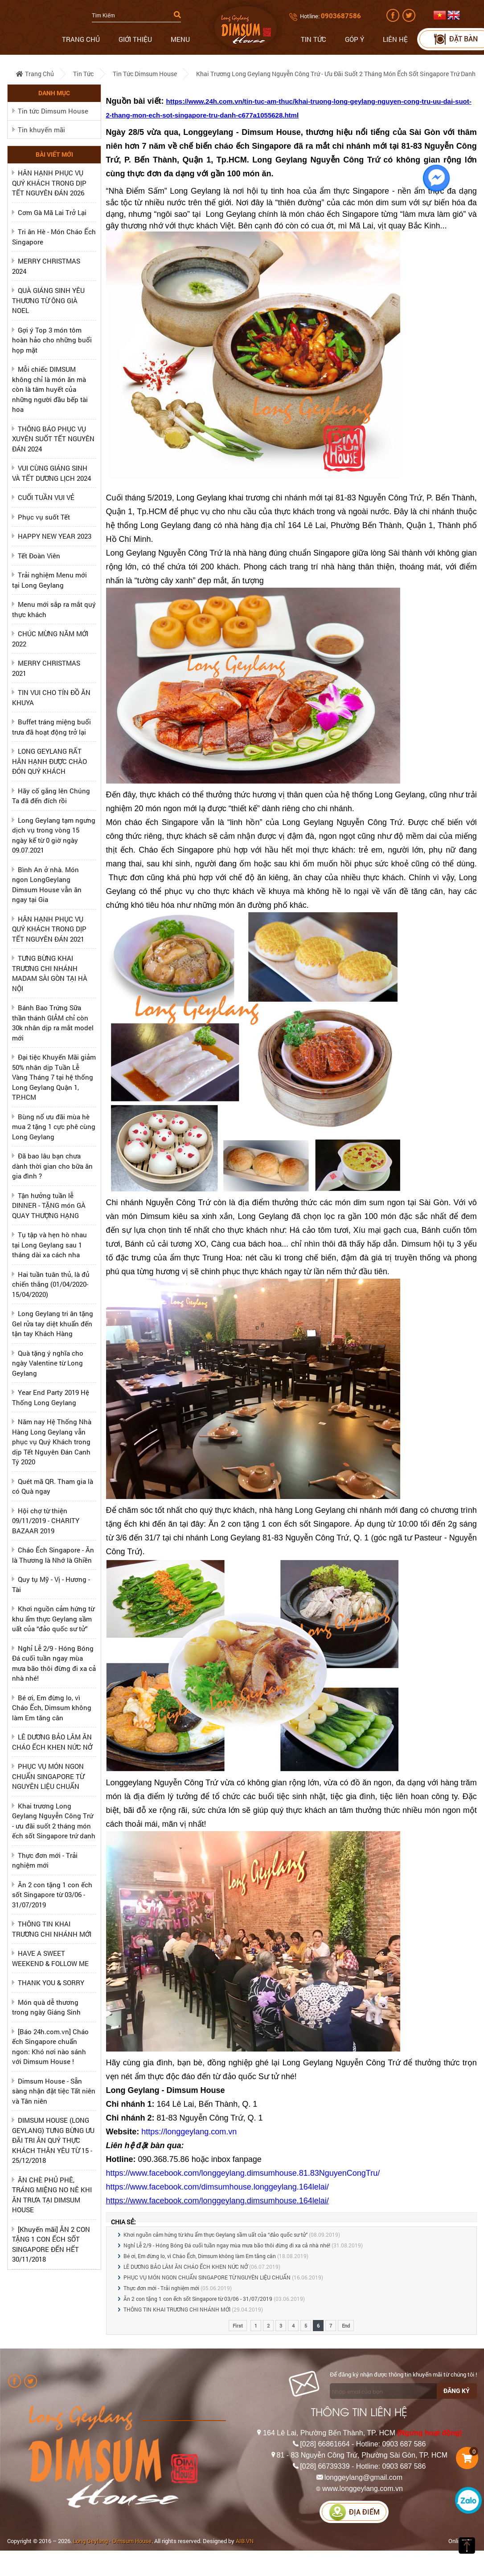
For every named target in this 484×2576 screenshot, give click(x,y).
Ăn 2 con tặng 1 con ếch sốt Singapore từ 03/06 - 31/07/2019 (52, 1894)
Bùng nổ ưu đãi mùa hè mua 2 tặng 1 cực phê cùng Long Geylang (53, 1126)
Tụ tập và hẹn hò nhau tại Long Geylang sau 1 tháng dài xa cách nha (49, 1244)
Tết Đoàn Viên (39, 555)
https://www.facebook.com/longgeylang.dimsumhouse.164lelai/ (217, 2200)
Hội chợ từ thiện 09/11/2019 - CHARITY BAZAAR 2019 (45, 1520)
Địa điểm (354, 2512)
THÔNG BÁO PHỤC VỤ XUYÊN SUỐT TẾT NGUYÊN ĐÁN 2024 (53, 438)
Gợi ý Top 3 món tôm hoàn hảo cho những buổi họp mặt (52, 339)
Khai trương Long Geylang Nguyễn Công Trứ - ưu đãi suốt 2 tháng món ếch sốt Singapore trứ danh (336, 73)
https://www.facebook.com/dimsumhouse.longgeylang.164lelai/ (217, 2186)
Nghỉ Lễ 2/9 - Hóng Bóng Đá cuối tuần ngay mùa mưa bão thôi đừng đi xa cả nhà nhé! (226, 2245)
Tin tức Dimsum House (145, 73)
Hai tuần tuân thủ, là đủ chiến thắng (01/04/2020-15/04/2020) (51, 1284)
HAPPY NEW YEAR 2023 (54, 536)
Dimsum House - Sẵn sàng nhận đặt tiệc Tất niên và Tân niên (53, 2090)
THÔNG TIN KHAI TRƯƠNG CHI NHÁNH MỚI (176, 2309)
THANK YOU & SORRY (51, 1982)
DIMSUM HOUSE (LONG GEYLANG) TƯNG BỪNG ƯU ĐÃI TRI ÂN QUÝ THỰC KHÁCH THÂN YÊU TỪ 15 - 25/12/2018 (53, 2140)
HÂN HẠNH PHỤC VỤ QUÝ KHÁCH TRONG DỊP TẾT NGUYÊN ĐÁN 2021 (49, 928)
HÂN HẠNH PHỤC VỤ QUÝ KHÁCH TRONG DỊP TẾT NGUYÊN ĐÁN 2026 (49, 182)
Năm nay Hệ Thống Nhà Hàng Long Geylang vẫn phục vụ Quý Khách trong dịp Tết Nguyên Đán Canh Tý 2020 (51, 1441)
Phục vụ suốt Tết (44, 516)
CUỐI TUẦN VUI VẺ (46, 497)
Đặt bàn (455, 39)
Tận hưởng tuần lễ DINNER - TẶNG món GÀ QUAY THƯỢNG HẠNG (49, 1205)
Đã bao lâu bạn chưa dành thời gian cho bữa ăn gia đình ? (52, 1165)
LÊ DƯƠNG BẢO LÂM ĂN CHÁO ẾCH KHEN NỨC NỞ (185, 2266)
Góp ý (354, 39)
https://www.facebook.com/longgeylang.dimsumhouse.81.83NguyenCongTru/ (243, 2173)
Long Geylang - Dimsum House (112, 2541)
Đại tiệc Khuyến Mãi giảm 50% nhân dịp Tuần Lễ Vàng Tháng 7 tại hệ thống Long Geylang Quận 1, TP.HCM (54, 1076)
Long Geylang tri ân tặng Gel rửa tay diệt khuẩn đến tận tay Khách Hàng (52, 1323)
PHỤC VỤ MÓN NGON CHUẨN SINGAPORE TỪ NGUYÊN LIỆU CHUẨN (48, 1776)
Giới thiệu (135, 39)
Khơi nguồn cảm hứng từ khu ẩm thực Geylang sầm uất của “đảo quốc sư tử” (53, 1618)
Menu (180, 39)
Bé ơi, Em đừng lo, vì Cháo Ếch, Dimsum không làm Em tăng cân (51, 1707)
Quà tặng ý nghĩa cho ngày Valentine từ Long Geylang (47, 1363)
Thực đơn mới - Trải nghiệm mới (161, 2288)
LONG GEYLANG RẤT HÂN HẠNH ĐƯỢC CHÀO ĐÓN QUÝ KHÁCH (49, 761)
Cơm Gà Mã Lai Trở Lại (52, 212)
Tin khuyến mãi (41, 129)
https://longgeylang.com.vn (189, 2131)
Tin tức (313, 39)
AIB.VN (245, 2541)
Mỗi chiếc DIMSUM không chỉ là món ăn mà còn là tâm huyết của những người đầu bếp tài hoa (50, 389)
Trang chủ (81, 39)
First (238, 2325)
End (346, 2325)
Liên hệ (395, 39)
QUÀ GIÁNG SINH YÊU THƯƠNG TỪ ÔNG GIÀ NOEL (48, 300)
